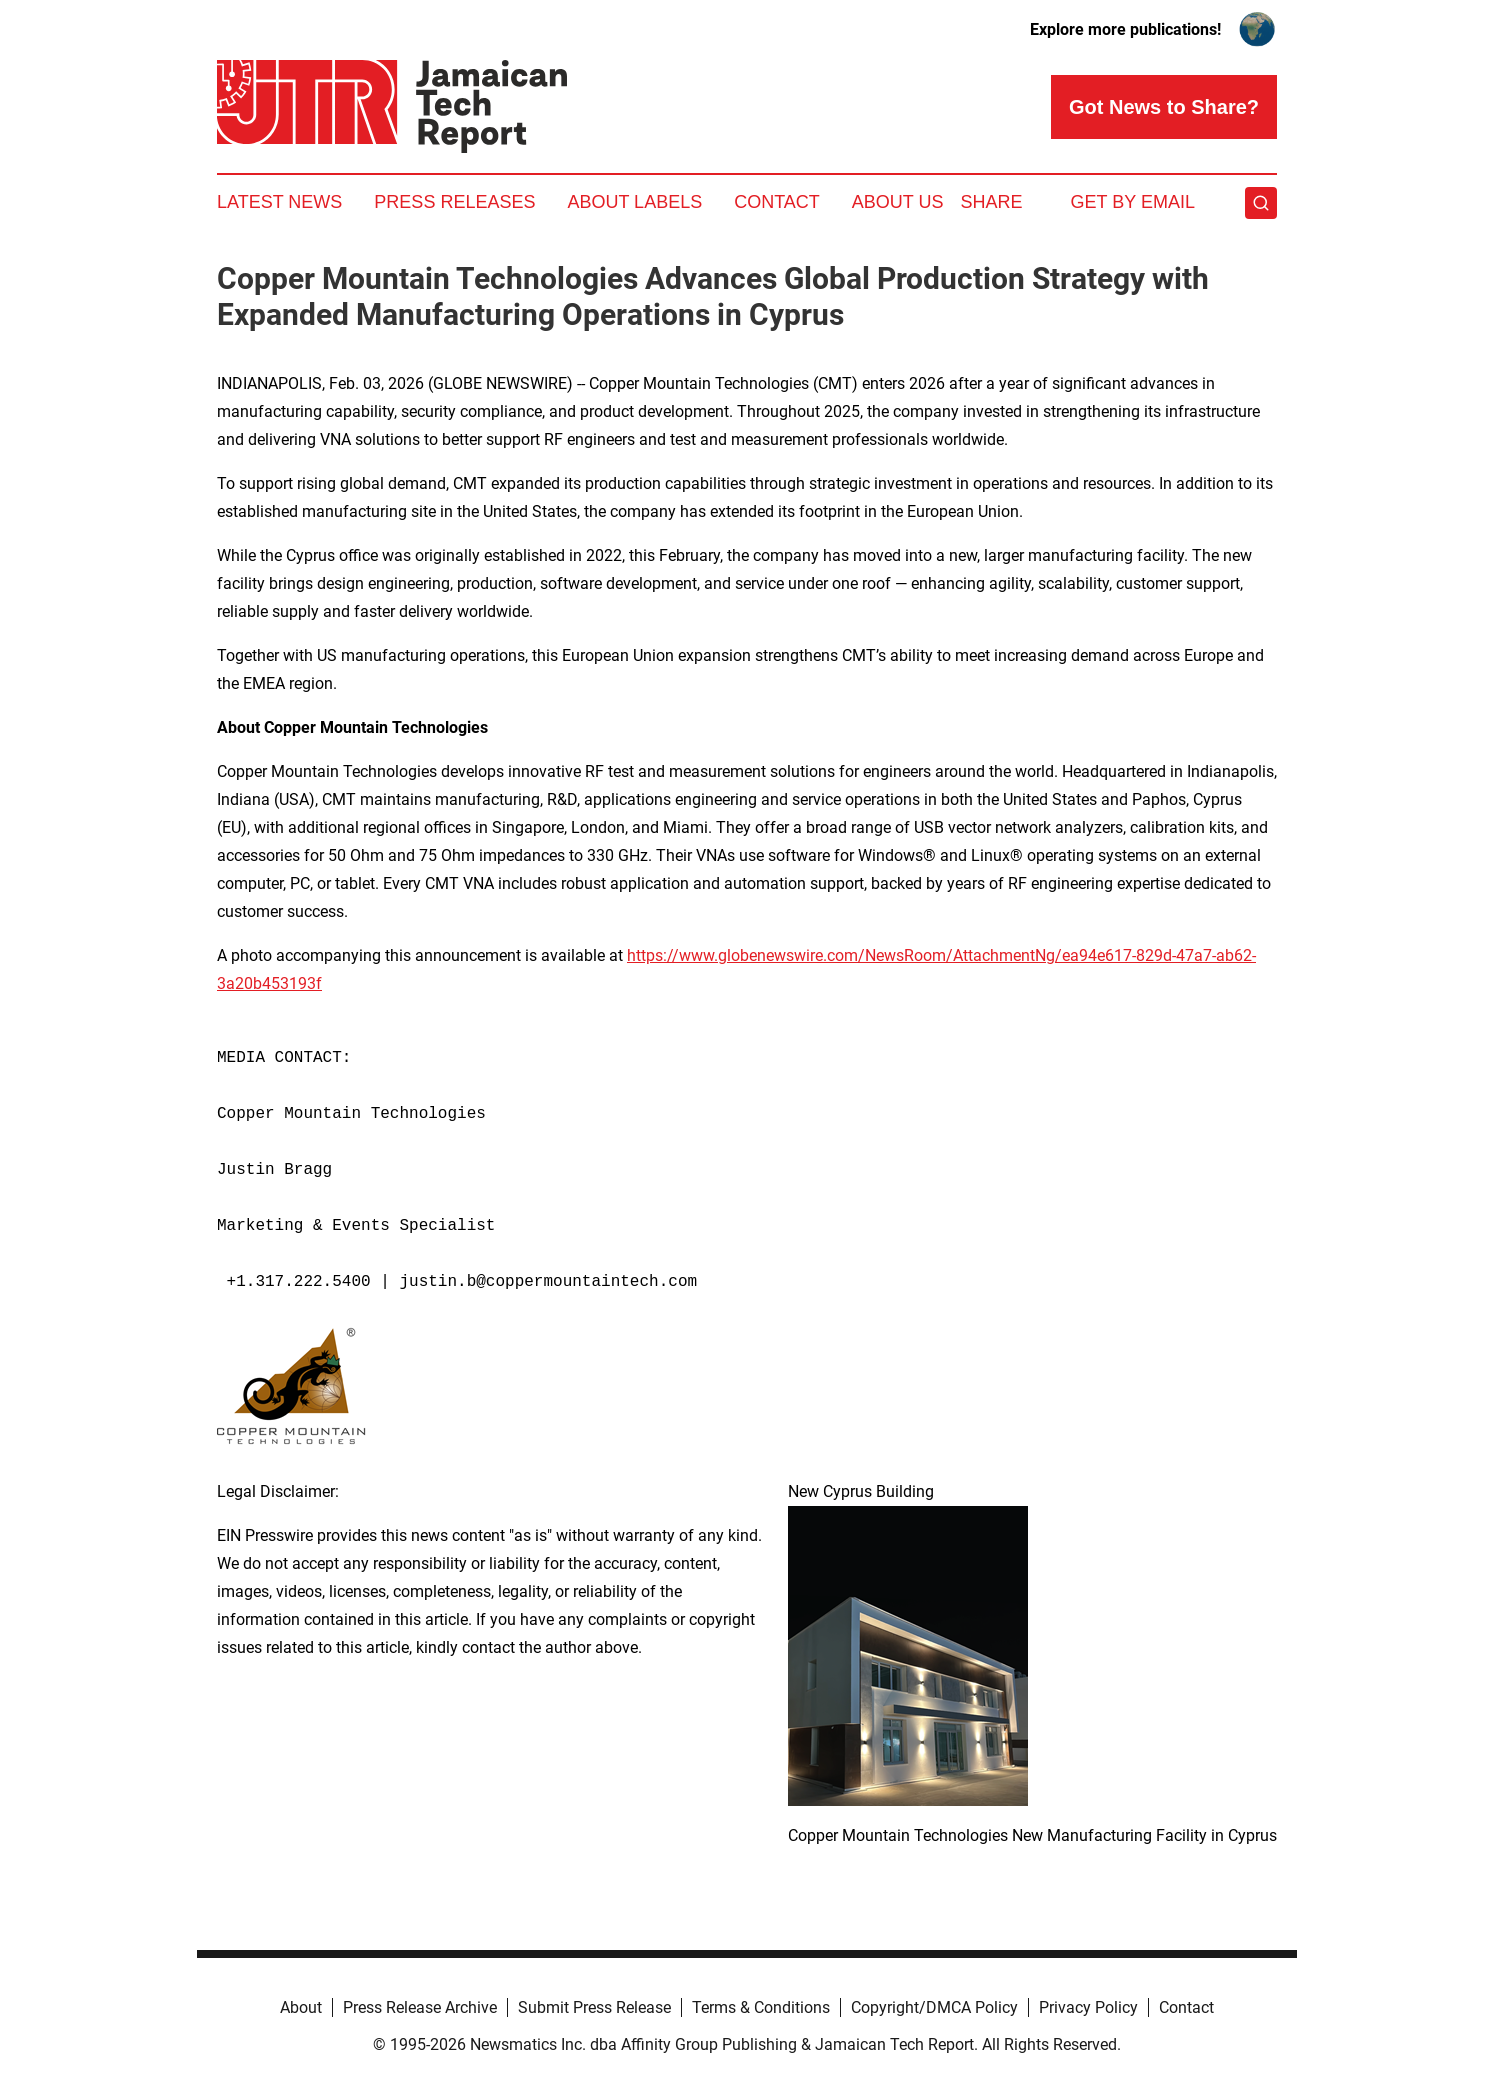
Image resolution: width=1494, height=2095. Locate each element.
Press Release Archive (420, 2007)
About (301, 2007)
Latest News (279, 202)
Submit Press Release (594, 2007)
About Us (898, 202)
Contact (777, 202)
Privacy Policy (1088, 2007)
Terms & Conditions (761, 2007)
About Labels (634, 202)
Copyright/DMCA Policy (934, 2007)
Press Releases (454, 202)
